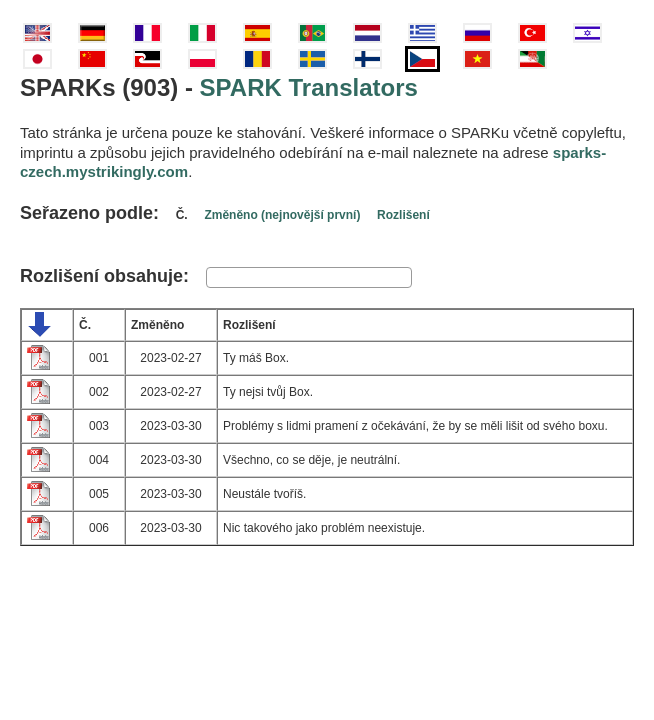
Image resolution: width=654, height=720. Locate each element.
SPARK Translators (309, 87)
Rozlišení (403, 215)
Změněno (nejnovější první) (282, 215)
